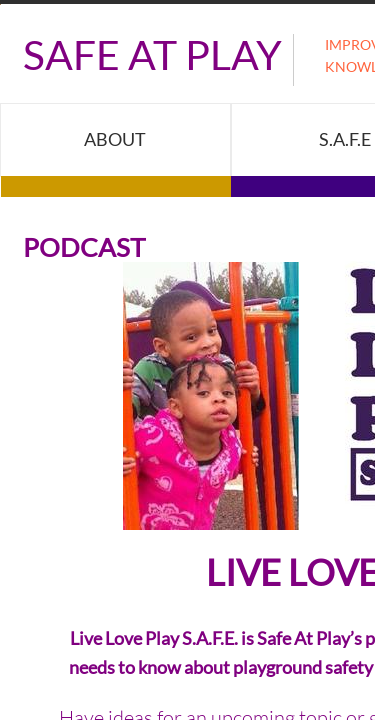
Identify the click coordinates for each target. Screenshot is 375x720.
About (115, 139)
